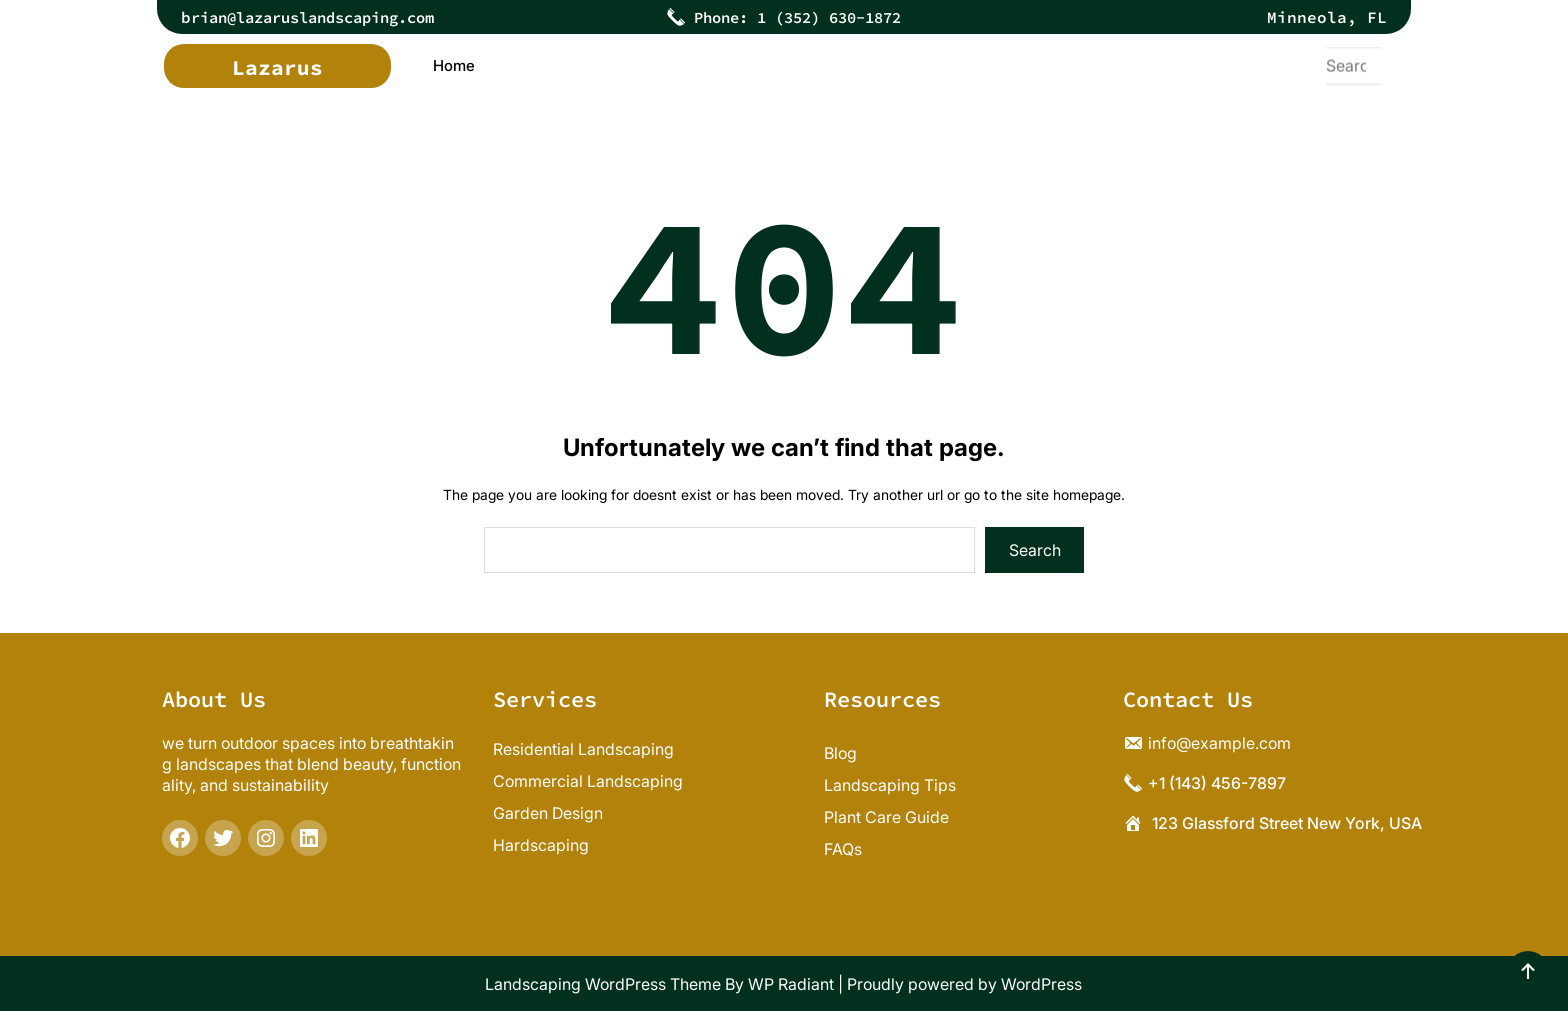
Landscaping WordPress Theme (603, 984)
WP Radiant (791, 984)
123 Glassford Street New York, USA (1287, 823)
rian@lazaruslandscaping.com (326, 17)
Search (1035, 550)
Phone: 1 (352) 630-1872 (798, 17)
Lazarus (277, 67)
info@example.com (1219, 743)
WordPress (1041, 984)
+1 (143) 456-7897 (1217, 783)
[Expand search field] (1351, 65)
